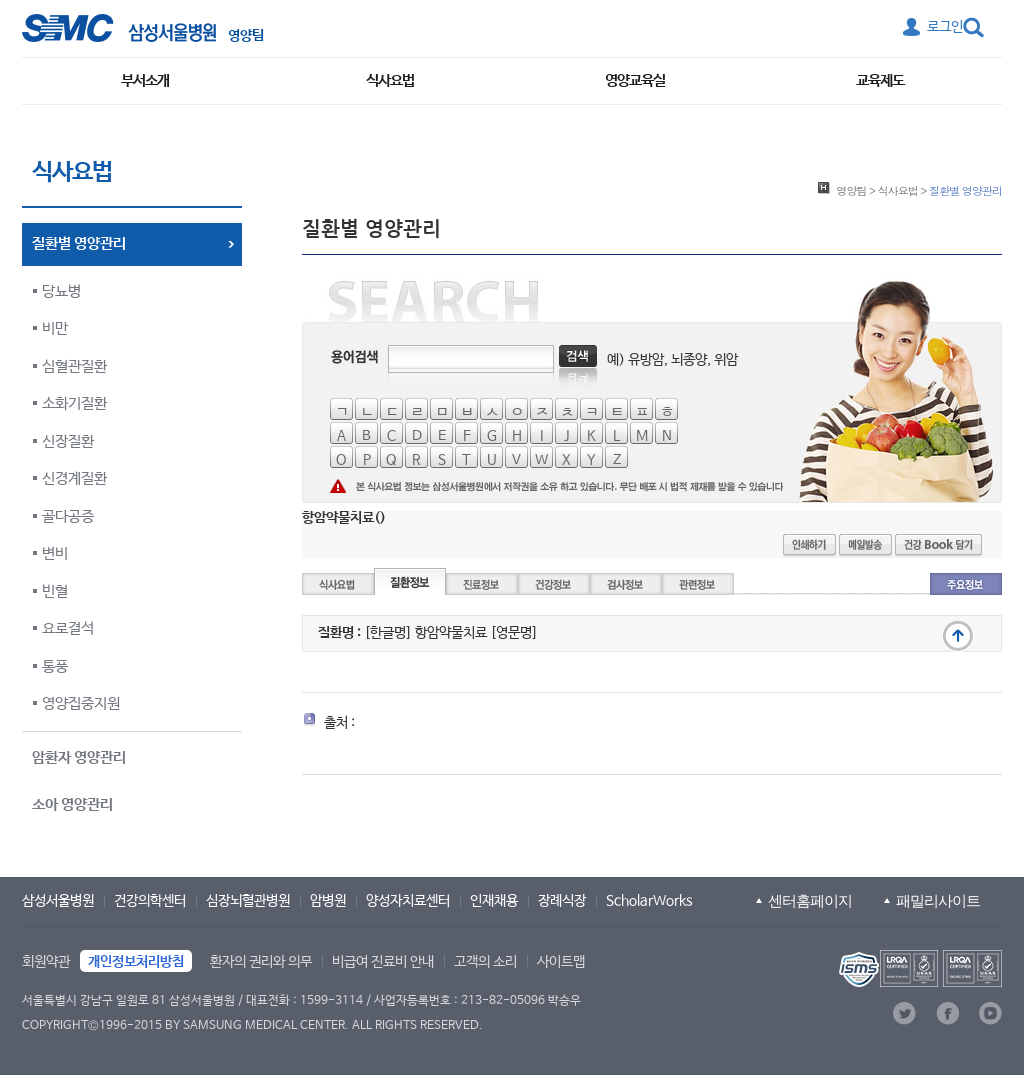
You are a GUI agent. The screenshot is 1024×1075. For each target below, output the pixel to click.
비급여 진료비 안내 (383, 962)
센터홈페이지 (810, 900)
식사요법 (390, 80)
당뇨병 (61, 291)
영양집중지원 (81, 703)
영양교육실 (635, 80)
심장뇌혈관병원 (248, 901)
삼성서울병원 (58, 901)
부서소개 (145, 80)
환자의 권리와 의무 (261, 962)
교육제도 (880, 80)
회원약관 (46, 962)
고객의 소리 (485, 962)
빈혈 (55, 591)
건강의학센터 (150, 901)
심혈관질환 (74, 366)
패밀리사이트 (938, 900)
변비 (55, 553)
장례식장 (562, 901)
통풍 (55, 666)
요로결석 (68, 628)
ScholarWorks (649, 901)
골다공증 (68, 516)
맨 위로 (958, 636)
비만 (55, 328)
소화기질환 (74, 403)
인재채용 (494, 901)
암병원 (328, 901)
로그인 (945, 27)
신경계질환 (74, 478)
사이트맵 (561, 962)
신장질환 (68, 441)
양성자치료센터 (408, 901)
